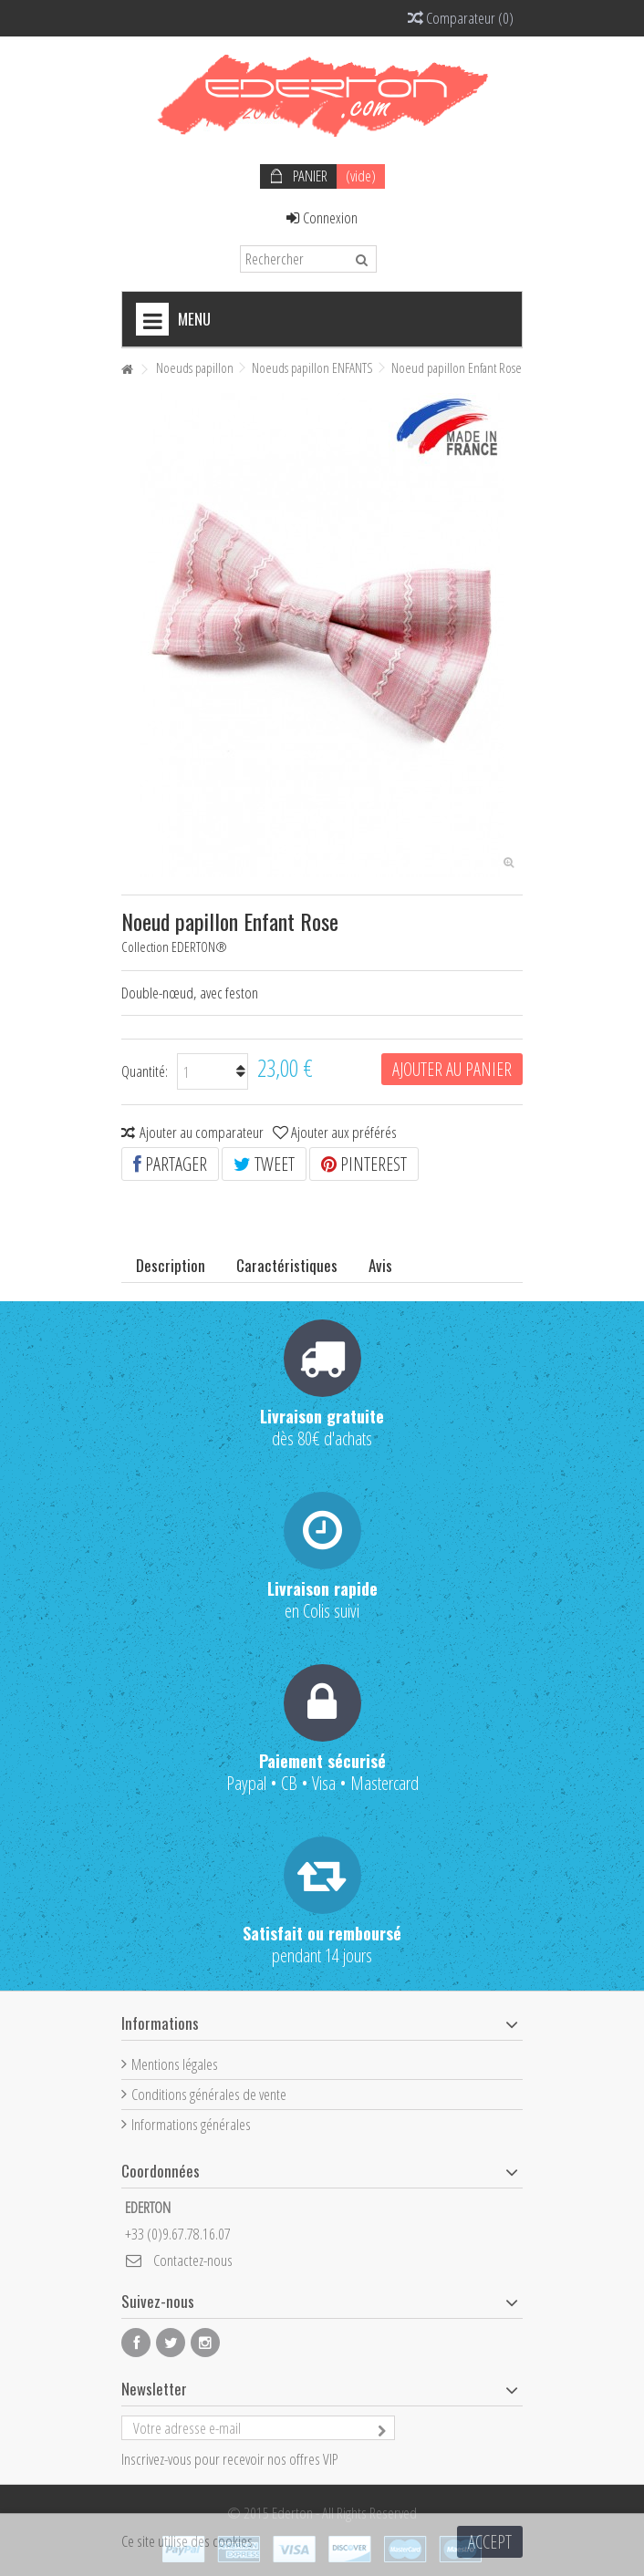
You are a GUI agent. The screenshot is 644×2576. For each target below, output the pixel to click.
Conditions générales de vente (208, 2094)
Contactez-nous (193, 2260)
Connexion (322, 217)
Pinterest (364, 1164)
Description (170, 1265)
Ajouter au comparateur (202, 1132)
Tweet (264, 1164)
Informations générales (191, 2124)
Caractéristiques (287, 1265)
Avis (380, 1265)
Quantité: (144, 1070)
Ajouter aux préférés (344, 1132)
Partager (170, 1164)
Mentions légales (174, 2064)
